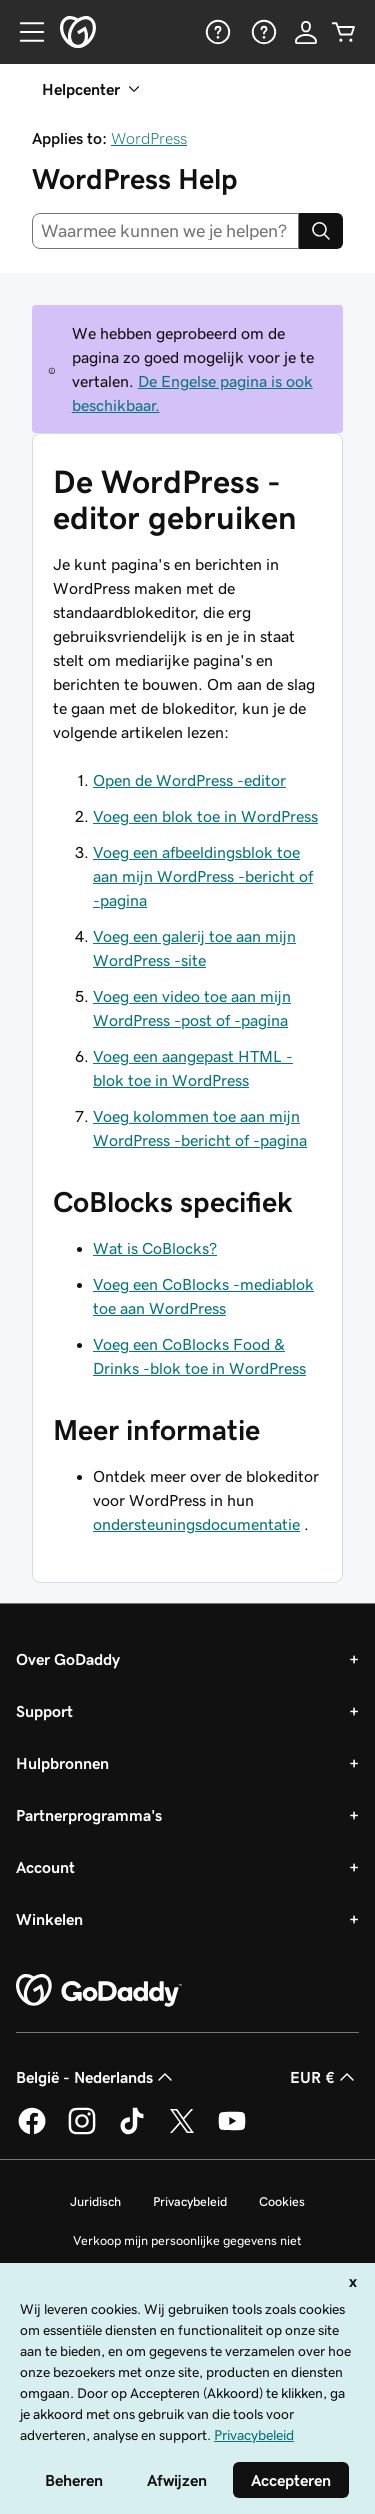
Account (45, 1867)
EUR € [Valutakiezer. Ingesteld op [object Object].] (324, 2077)
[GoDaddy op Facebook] (32, 2131)
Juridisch (95, 2201)
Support (44, 1711)
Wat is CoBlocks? (155, 1248)
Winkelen (49, 1919)
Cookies (282, 2201)
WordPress (149, 138)
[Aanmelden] (306, 32)
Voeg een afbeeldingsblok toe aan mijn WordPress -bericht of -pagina (203, 876)
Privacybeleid (190, 2201)
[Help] (216, 32)
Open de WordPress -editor (189, 780)
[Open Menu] (24, 32)
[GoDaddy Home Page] (99, 1991)
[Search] (321, 231)
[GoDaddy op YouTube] (232, 2131)
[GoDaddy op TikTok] (132, 2131)
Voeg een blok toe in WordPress (205, 816)
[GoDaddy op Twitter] (182, 2131)
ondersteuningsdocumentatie (196, 1524)
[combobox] (165, 231)
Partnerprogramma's (89, 1815)
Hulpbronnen (62, 1763)
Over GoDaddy (68, 1659)
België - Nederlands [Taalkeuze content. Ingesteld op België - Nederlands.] (96, 2077)
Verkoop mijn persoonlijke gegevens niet (187, 2240)
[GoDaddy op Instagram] (82, 2131)
